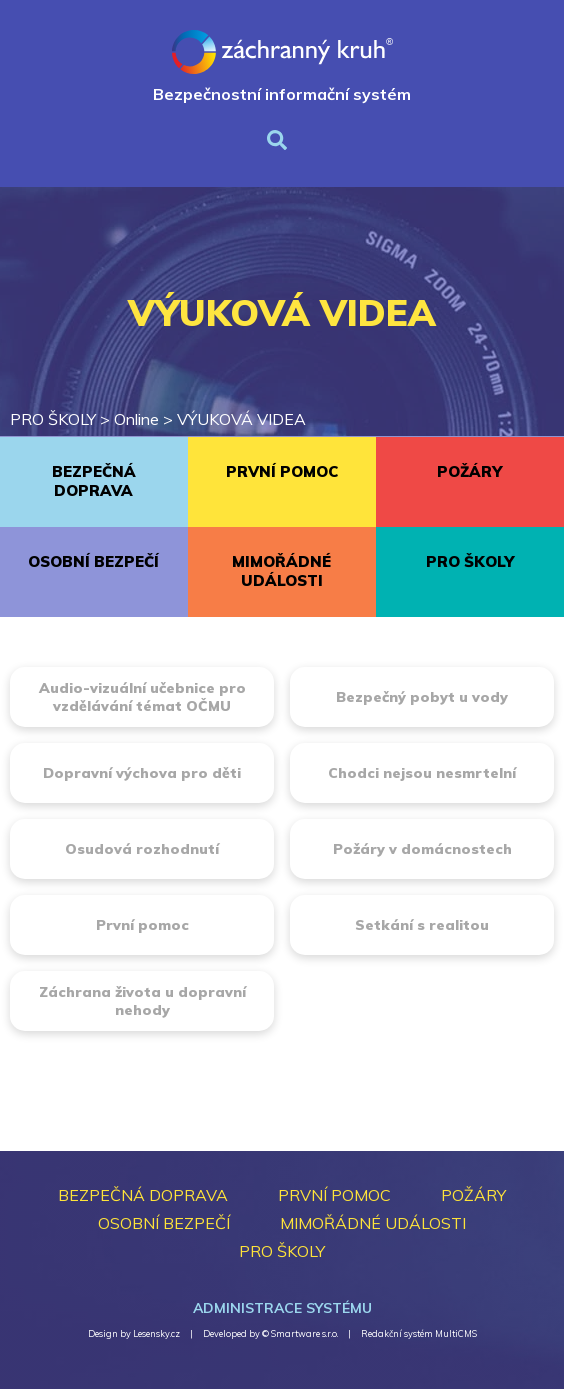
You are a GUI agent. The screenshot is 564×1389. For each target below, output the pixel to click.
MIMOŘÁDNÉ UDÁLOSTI (281, 571)
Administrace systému (282, 1308)
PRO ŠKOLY (53, 419)
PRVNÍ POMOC (282, 471)
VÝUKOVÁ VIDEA (241, 419)
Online (136, 419)
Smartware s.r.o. (304, 1333)
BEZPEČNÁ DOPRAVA (94, 481)
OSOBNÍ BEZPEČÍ (93, 561)
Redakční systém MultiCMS (419, 1333)
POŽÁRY (469, 471)
